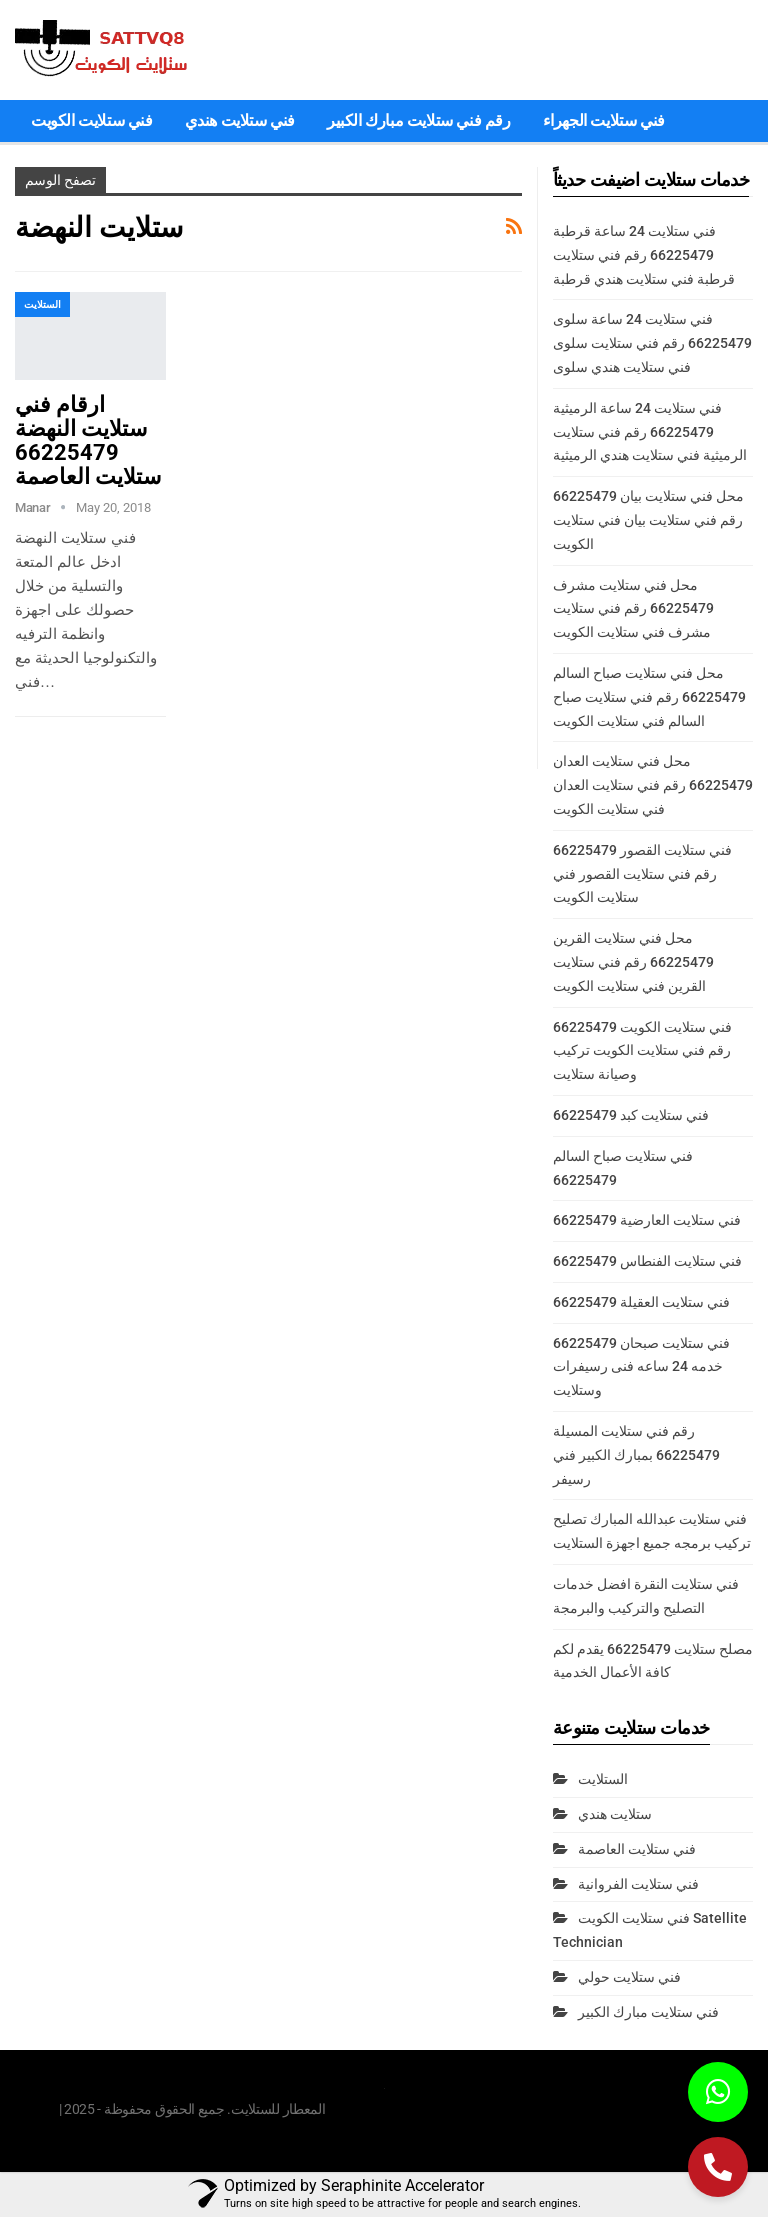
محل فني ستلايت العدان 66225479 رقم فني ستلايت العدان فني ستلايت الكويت (653, 785)
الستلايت (42, 304)
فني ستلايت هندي (240, 120)
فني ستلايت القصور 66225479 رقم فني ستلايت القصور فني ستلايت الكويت (642, 874)
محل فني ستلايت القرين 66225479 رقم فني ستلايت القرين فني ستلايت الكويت (633, 962)
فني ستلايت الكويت (92, 120)
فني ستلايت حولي (629, 1977)
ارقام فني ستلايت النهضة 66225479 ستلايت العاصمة (88, 440)
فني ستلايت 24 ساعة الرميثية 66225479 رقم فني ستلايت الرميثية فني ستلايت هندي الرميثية (650, 432)
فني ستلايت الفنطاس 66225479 (647, 1261)
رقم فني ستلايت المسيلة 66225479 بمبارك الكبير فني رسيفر (636, 1455)
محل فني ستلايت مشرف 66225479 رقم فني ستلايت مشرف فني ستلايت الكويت (633, 609)
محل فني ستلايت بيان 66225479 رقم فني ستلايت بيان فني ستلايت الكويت (648, 520)
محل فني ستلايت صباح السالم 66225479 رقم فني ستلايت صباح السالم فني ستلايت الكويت (649, 697)
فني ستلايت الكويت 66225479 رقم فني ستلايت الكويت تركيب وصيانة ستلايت (642, 1051)
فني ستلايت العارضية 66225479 (647, 1220)
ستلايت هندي (615, 1814)
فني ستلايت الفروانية (638, 1884)
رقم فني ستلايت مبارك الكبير (419, 120)
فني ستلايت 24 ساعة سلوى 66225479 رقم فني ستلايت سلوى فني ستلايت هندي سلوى (652, 343)
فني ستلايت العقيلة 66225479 (641, 1302)
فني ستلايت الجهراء (604, 120)
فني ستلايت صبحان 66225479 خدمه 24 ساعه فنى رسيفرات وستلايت (641, 1367)
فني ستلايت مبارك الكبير (648, 2012)
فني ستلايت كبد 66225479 (631, 1115)
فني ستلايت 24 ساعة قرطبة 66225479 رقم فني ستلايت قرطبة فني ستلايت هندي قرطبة (644, 255)
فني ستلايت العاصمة (637, 1849)
